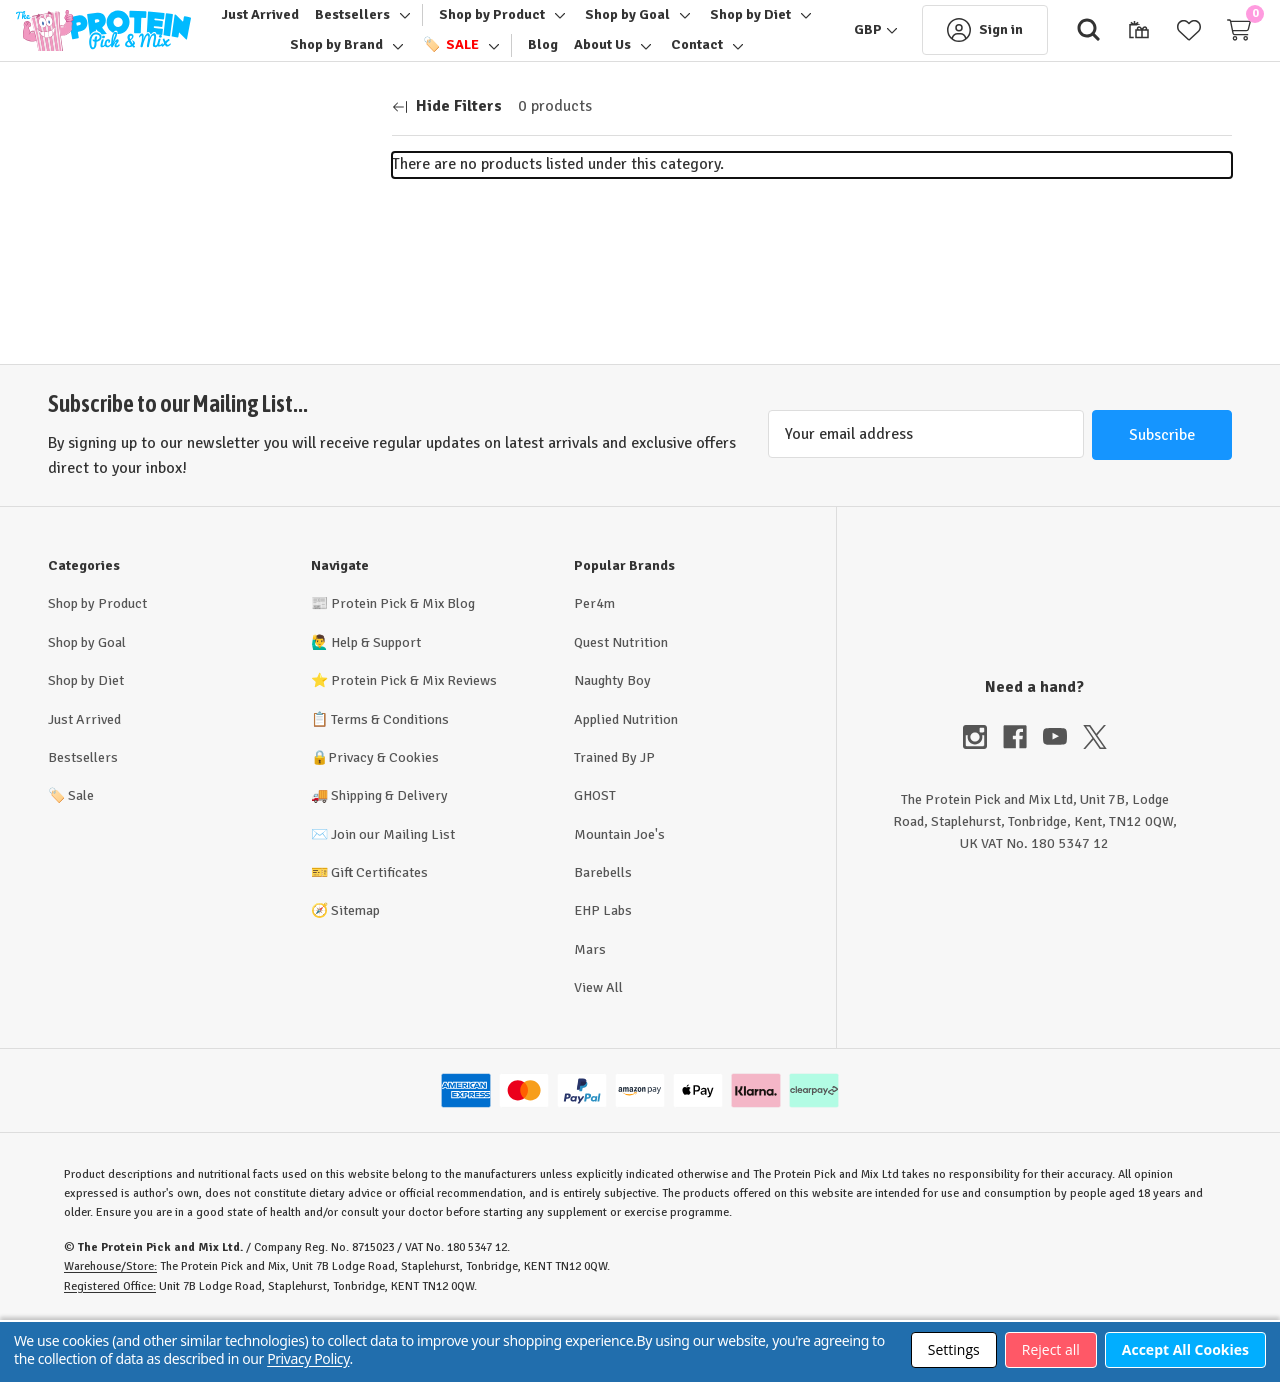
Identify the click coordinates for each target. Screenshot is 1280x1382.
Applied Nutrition (626, 773)
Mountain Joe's (619, 888)
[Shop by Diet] (315, 57)
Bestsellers (83, 811)
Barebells (603, 926)
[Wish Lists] (1157, 58)
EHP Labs (603, 965)
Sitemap (355, 965)
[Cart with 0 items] (1207, 58)
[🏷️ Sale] (557, 57)
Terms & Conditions (390, 773)
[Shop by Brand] (442, 57)
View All (598, 1042)
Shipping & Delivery (389, 850)
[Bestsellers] (413, 27)
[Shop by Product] (553, 27)
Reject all (1051, 1349)
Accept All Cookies (1185, 1349)
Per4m (594, 658)
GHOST (595, 850)
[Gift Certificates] (1107, 58)
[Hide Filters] (447, 161)
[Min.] (108, 325)
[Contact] (507, 88)
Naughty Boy (612, 735)
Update (322, 325)
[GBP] (844, 58)
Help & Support (376, 696)
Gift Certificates (379, 926)
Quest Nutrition (621, 696)
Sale (71, 850)
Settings (954, 1349)
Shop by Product (97, 658)
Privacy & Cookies (383, 811)
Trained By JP (614, 811)
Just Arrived (84, 773)
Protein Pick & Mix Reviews (414, 735)
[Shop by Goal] (688, 27)
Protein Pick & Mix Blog (403, 658)
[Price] (196, 269)
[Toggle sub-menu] (463, 27)
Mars (590, 1003)
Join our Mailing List (393, 888)
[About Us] (709, 57)
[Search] (1057, 58)
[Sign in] (953, 58)
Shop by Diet (86, 735)
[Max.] (234, 325)
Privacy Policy (308, 1358)
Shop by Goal (87, 696)
